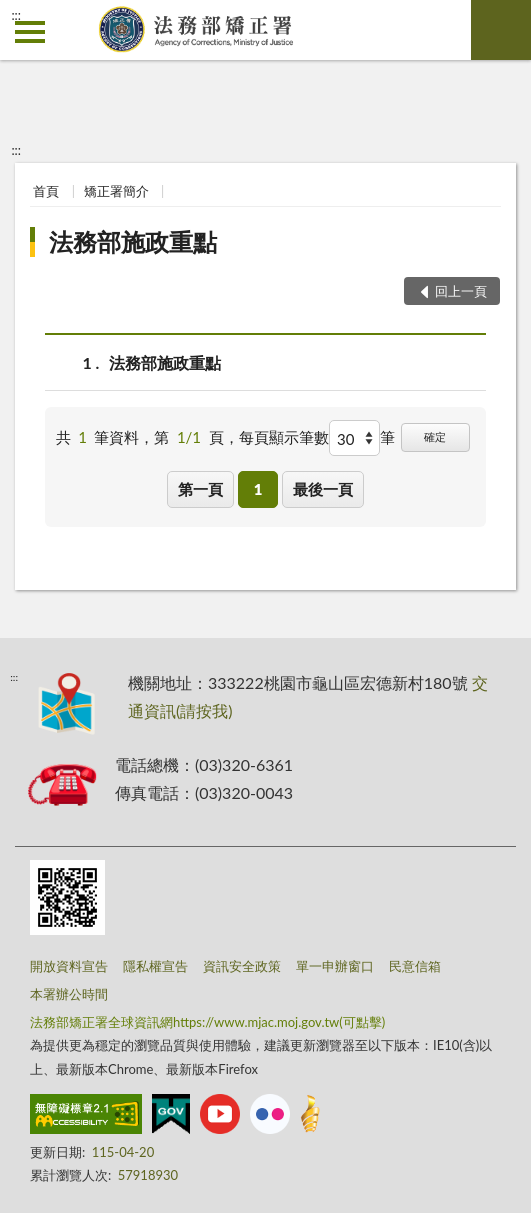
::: (16, 15)
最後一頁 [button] (323, 489)
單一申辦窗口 (335, 966)
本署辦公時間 (69, 994)
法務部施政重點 (133, 241)
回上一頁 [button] (461, 291)
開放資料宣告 (69, 966)
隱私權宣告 (155, 966)
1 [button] (258, 489)
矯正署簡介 (116, 191)
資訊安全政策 (242, 966)
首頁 (46, 191)
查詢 (501, 30)
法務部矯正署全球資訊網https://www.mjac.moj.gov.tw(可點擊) (207, 1022)
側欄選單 (30, 32)
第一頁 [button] (200, 489)
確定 (435, 436)
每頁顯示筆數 (284, 437)
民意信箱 (415, 966)
